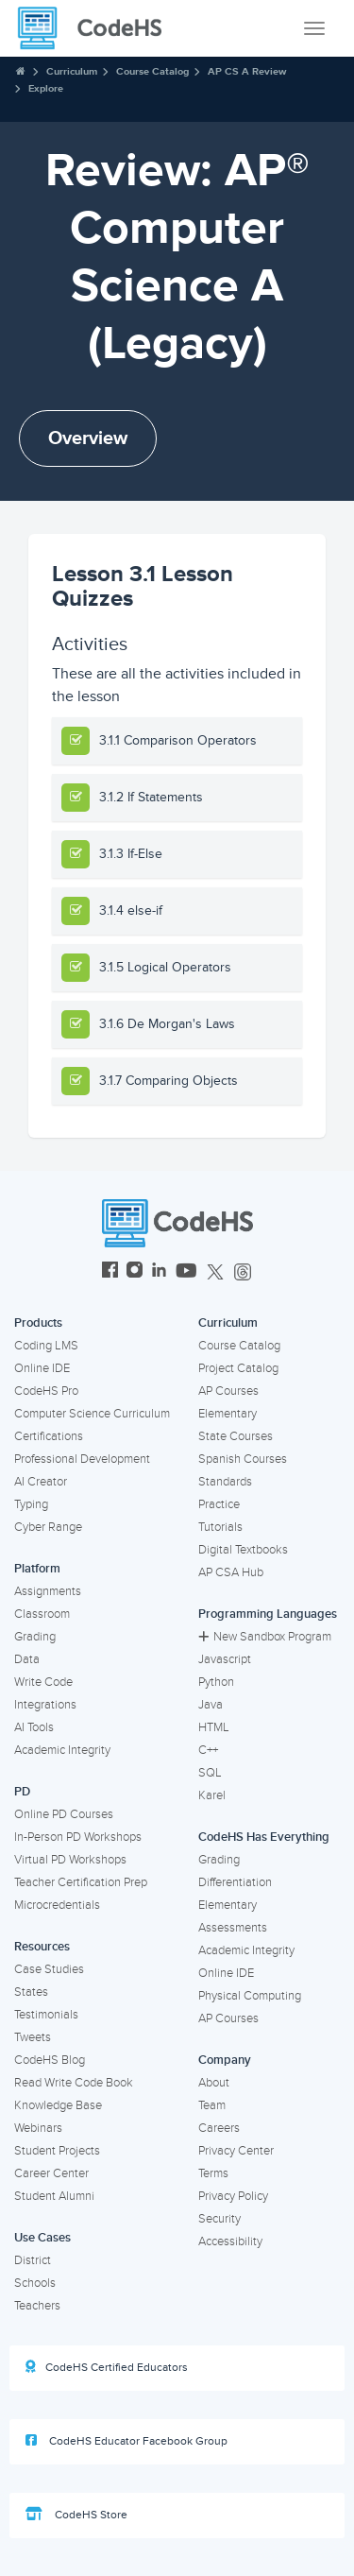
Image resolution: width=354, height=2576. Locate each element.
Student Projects (57, 2150)
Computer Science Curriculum (92, 1413)
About (213, 2082)
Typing (31, 1504)
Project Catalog (238, 1368)
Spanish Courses (242, 1459)
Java (210, 1704)
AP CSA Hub (230, 1572)
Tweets (32, 2037)
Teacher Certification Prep (80, 1882)
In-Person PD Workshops (78, 1837)
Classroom (42, 1614)
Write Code (43, 1682)
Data (27, 1659)
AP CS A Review (247, 71)
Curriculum (71, 71)
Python (216, 1682)
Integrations (45, 1704)
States (31, 1992)
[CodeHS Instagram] (134, 1272)
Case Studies (49, 1969)
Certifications (48, 1436)
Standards (225, 1481)
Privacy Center (236, 2150)
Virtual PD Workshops (70, 1859)
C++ (208, 1750)
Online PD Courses (63, 1814)
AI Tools (34, 1727)
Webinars (38, 2128)
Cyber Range (48, 1527)
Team (212, 2105)
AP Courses (228, 1391)
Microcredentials (57, 1905)
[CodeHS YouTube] (186, 1272)
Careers (219, 2128)
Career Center (51, 2173)
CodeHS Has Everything (263, 1837)
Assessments (232, 1927)
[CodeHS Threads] (242, 1272)
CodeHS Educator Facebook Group (126, 2440)
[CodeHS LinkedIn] (159, 1272)
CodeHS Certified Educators (106, 2367)
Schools (35, 2283)
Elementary (227, 1413)
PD (22, 1791)
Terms (213, 2173)
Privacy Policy (233, 2196)
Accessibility (230, 2241)
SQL (210, 1772)
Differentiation (235, 1882)
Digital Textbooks (243, 1549)
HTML (213, 1727)
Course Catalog (152, 71)
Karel (212, 1795)
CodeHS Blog (49, 2060)
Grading (35, 1636)
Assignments (47, 1591)
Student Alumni (54, 2196)
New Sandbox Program (264, 1636)
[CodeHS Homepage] (97, 28)
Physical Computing (249, 1995)
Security (219, 2218)
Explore (45, 88)
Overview (87, 438)
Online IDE (42, 1368)
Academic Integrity (62, 1750)
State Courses (235, 1436)
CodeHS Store (76, 2514)
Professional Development (82, 1459)
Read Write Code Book (73, 2082)
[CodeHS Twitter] (215, 1272)
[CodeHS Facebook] (110, 1272)
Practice (219, 1504)
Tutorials (220, 1527)
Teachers (37, 2305)
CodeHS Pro (46, 1391)
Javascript (224, 1659)
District (32, 2260)
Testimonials (46, 2014)
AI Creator (40, 1481)
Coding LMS (46, 1345)
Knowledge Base (58, 2105)
